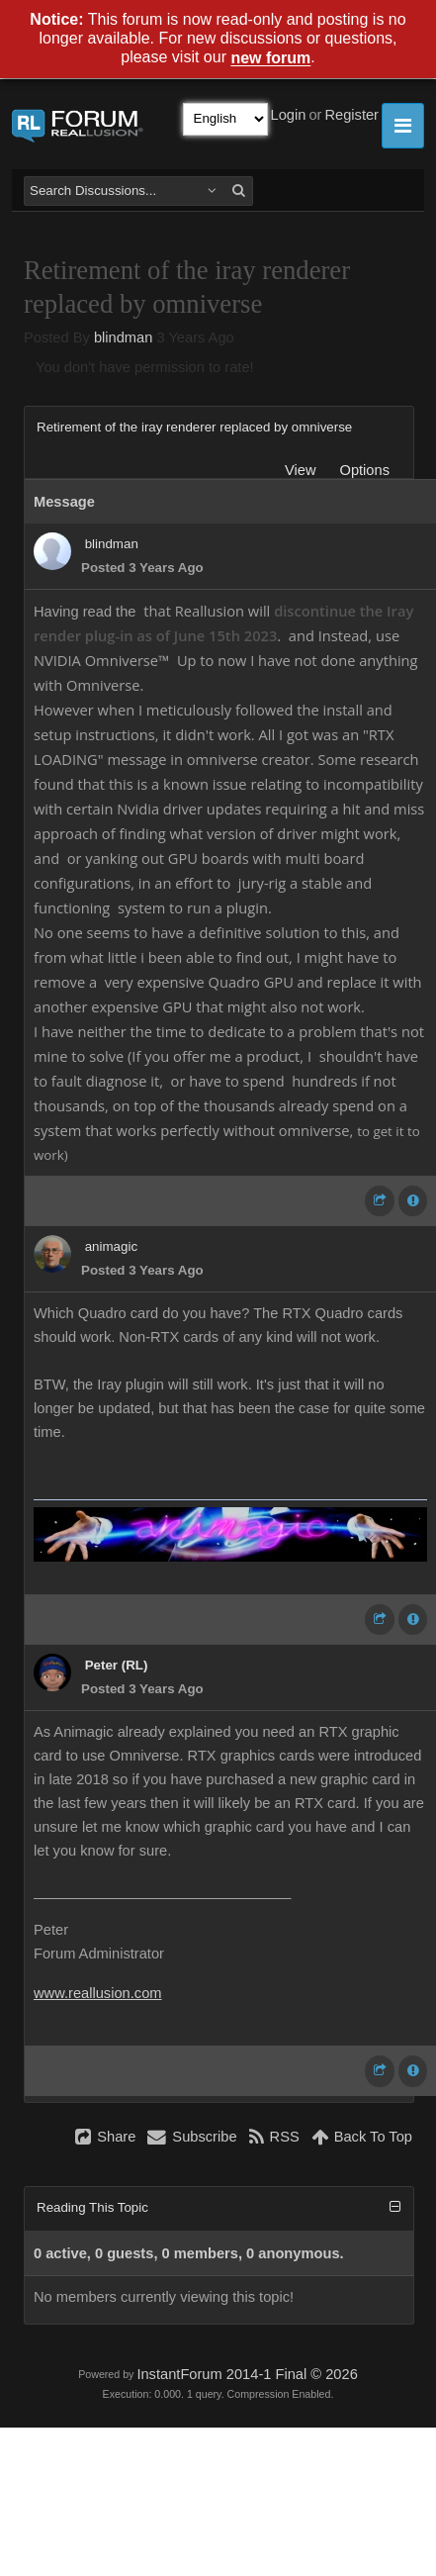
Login (288, 115)
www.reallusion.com (98, 1993)
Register (351, 115)
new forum (270, 58)
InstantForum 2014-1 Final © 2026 (246, 2374)
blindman (123, 337)
